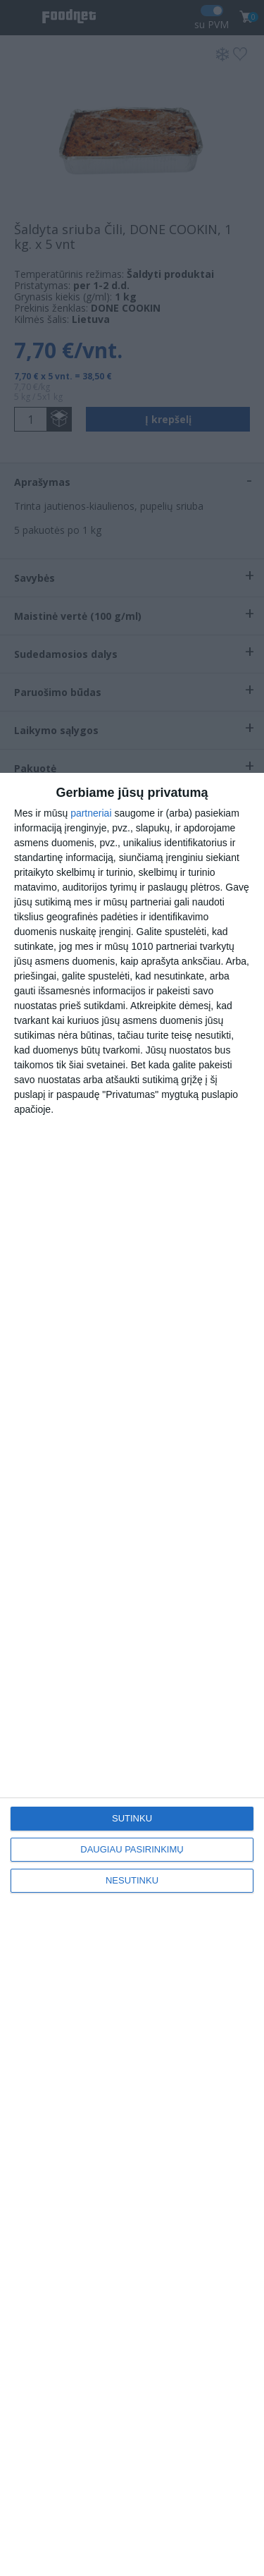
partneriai (90, 813)
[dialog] (132, 1674)
